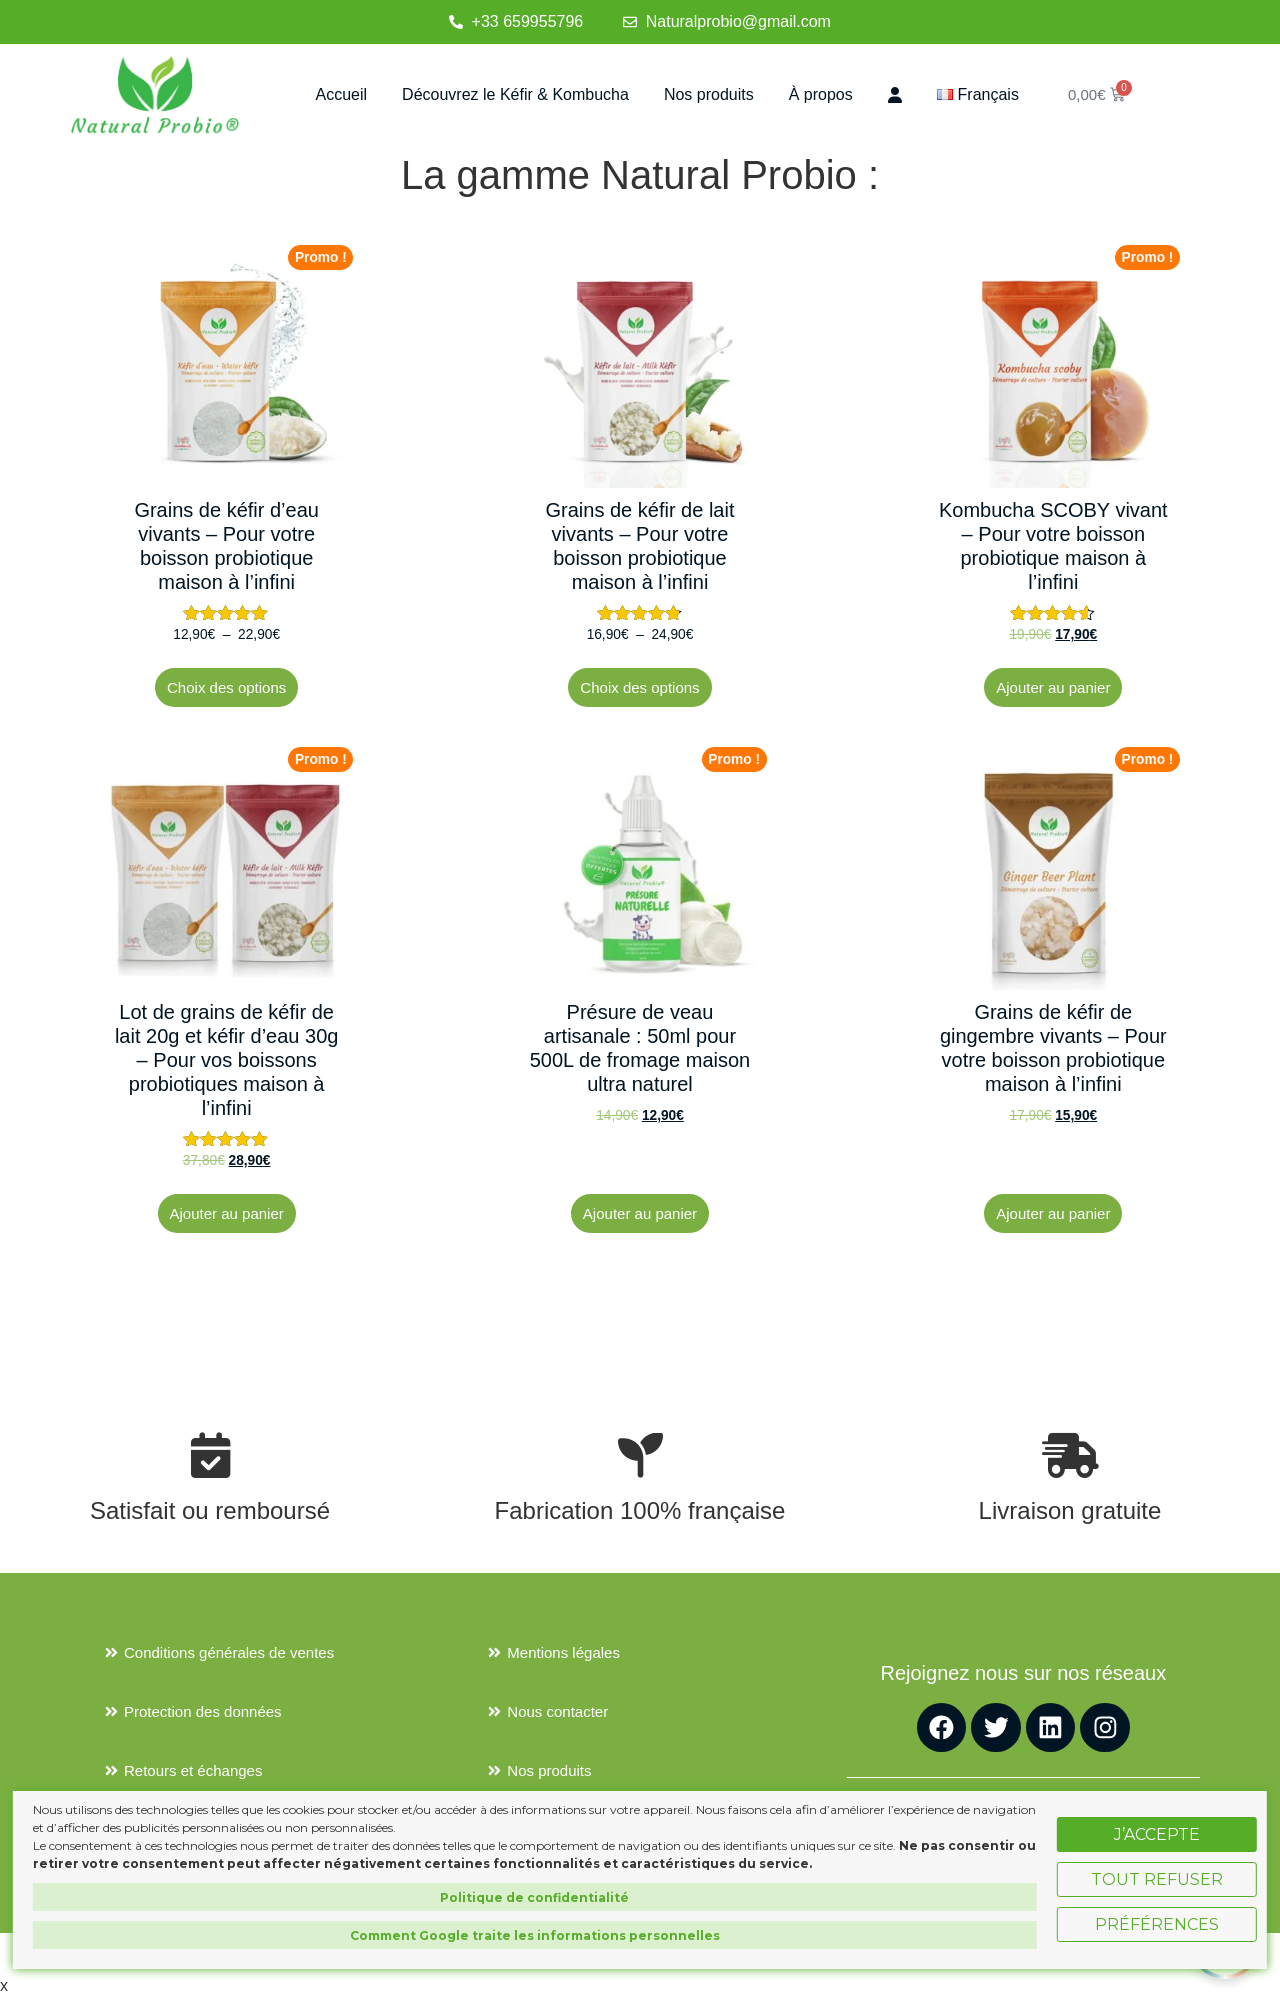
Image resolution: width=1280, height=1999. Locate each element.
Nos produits (709, 94)
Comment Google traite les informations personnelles (535, 1935)
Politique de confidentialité (534, 1897)
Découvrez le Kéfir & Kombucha (515, 94)
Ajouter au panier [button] (1053, 687)
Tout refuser (1157, 1879)
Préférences (1157, 1924)
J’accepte (1157, 1834)
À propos (821, 94)
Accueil (342, 94)
